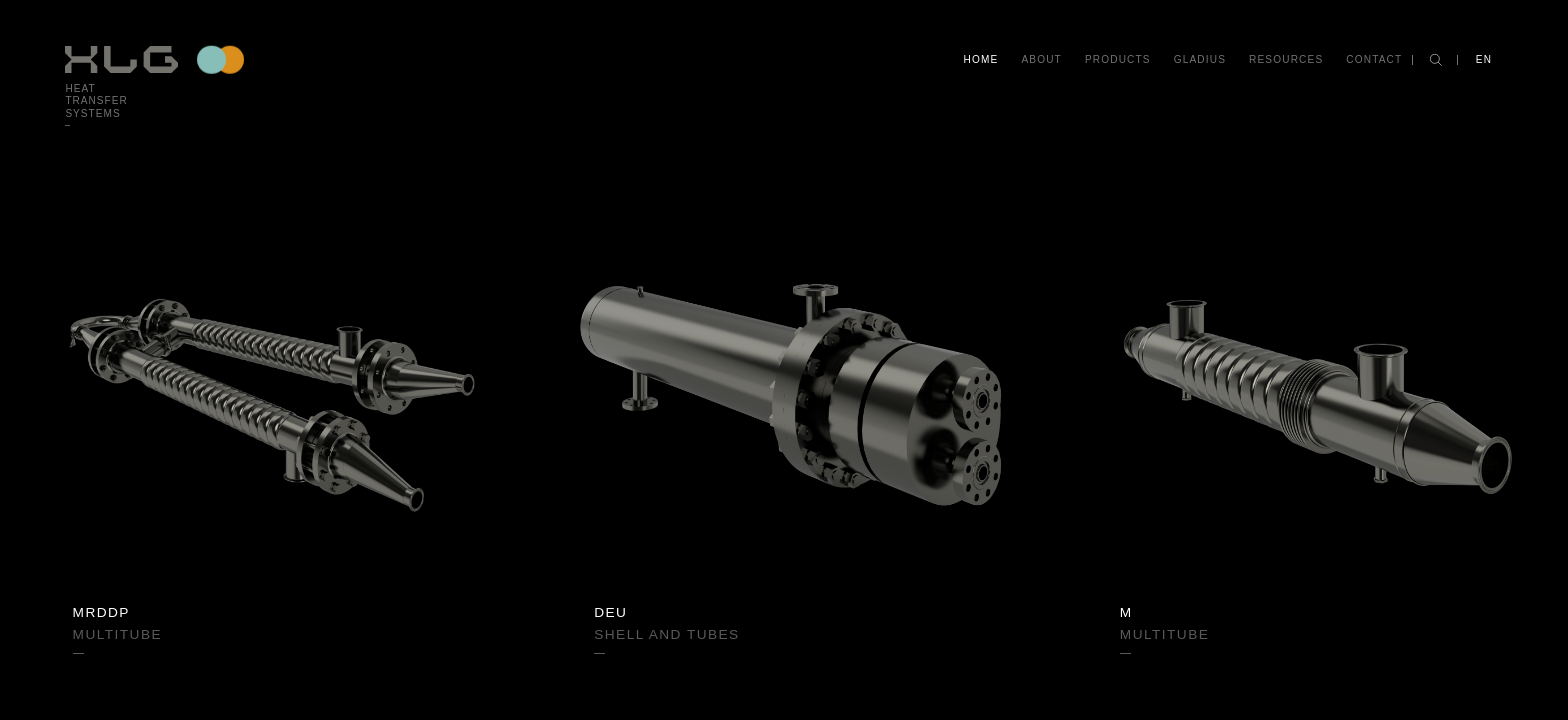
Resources (1286, 59)
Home (981, 59)
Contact (1374, 59)
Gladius (1200, 59)
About (1041, 59)
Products (1118, 59)
